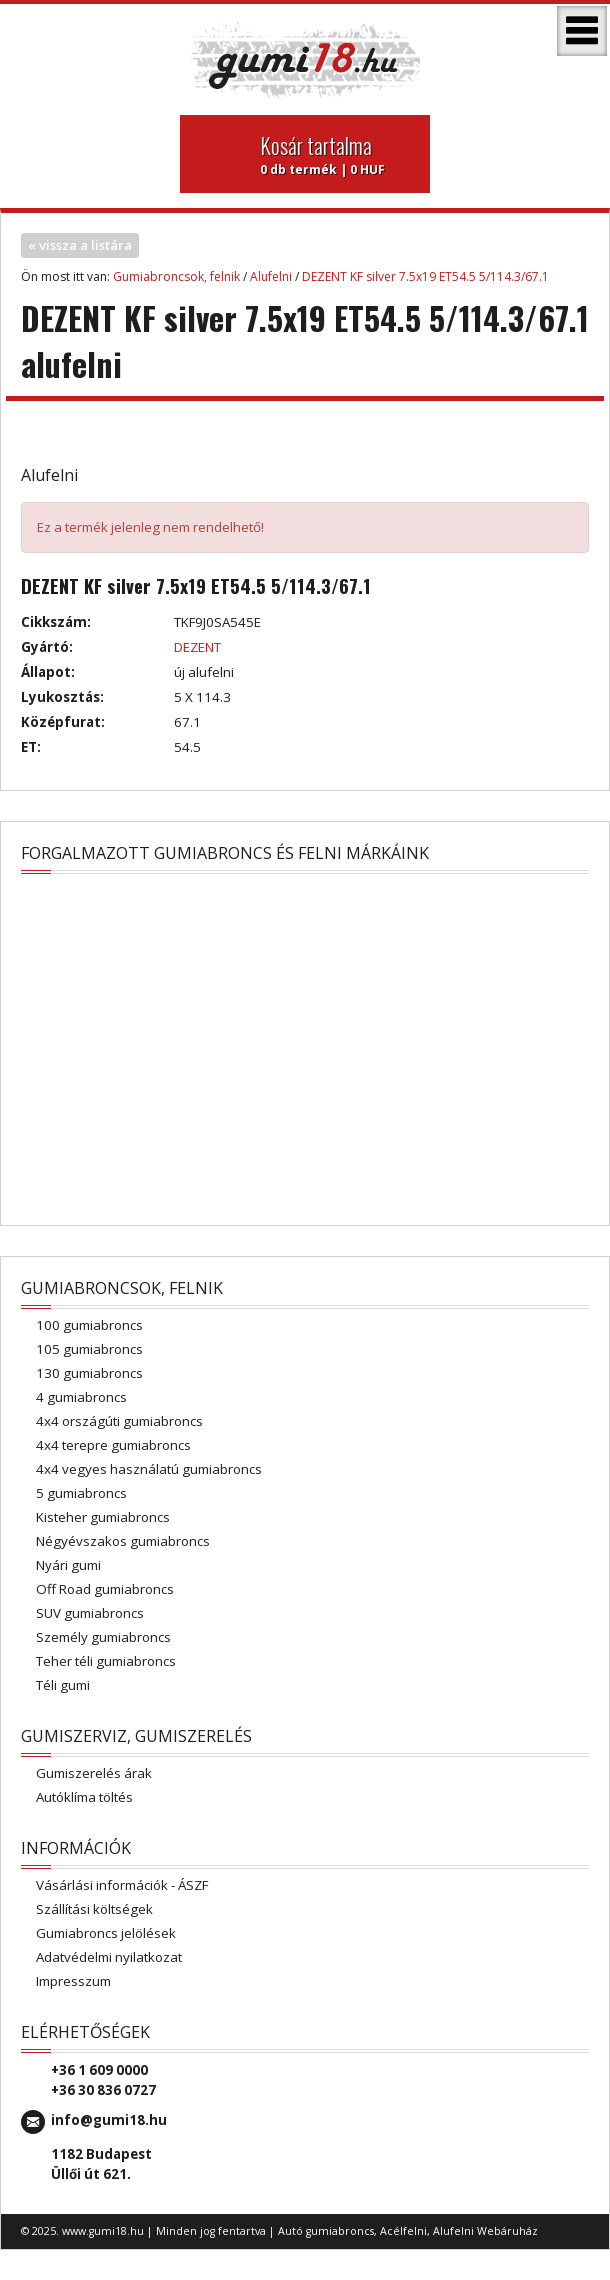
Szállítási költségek (94, 1909)
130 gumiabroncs (89, 1373)
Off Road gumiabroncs (105, 1589)
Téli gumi (63, 1685)
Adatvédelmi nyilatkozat (109, 1957)
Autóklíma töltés (84, 1797)
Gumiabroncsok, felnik (176, 276)
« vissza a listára (80, 245)
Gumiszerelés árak (94, 1773)
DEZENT (197, 647)
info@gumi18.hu (109, 2120)
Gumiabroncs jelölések (106, 1933)
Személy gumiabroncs (103, 1637)
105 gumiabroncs (89, 1349)
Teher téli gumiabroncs (106, 1661)
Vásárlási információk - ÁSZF (122, 1885)
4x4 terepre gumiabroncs (113, 1445)
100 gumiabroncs (89, 1325)
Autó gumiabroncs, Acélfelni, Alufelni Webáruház (408, 2231)
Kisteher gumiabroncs (103, 1517)
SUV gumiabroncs (90, 1613)
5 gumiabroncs (81, 1493)
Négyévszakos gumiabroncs (123, 1541)
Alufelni (271, 276)
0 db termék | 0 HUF (337, 154)
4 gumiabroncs (81, 1397)
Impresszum (73, 1981)
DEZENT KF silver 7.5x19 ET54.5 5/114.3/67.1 (425, 276)
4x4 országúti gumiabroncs (119, 1421)
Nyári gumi (68, 1565)
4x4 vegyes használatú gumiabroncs (149, 1469)
